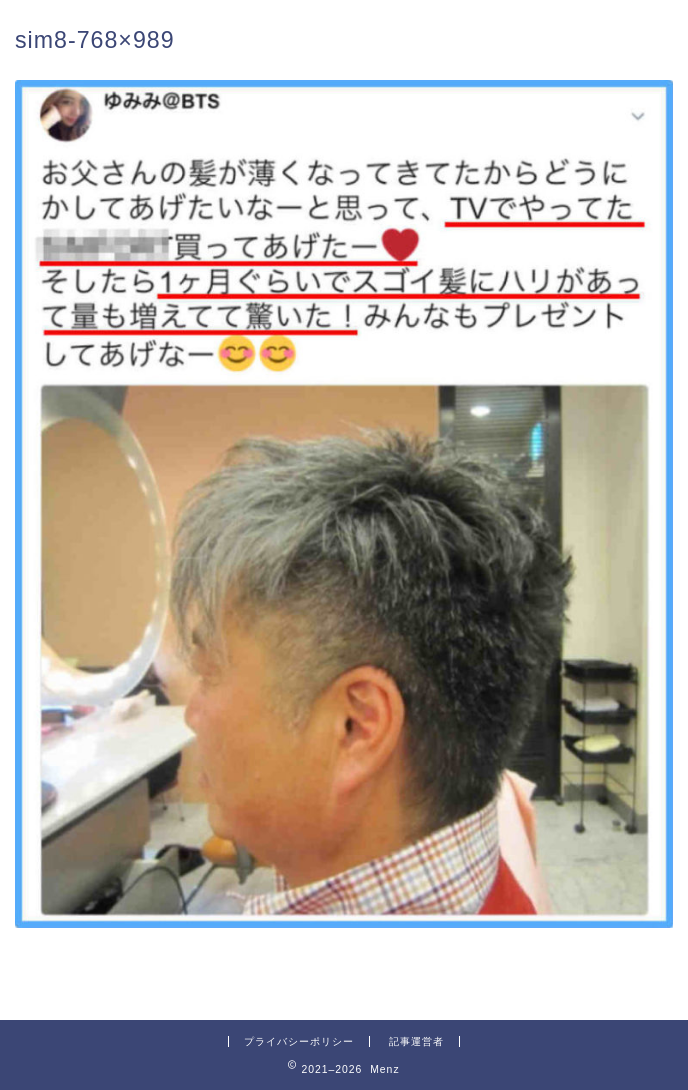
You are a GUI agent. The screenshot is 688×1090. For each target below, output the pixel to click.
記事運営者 (416, 1041)
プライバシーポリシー (299, 1041)
